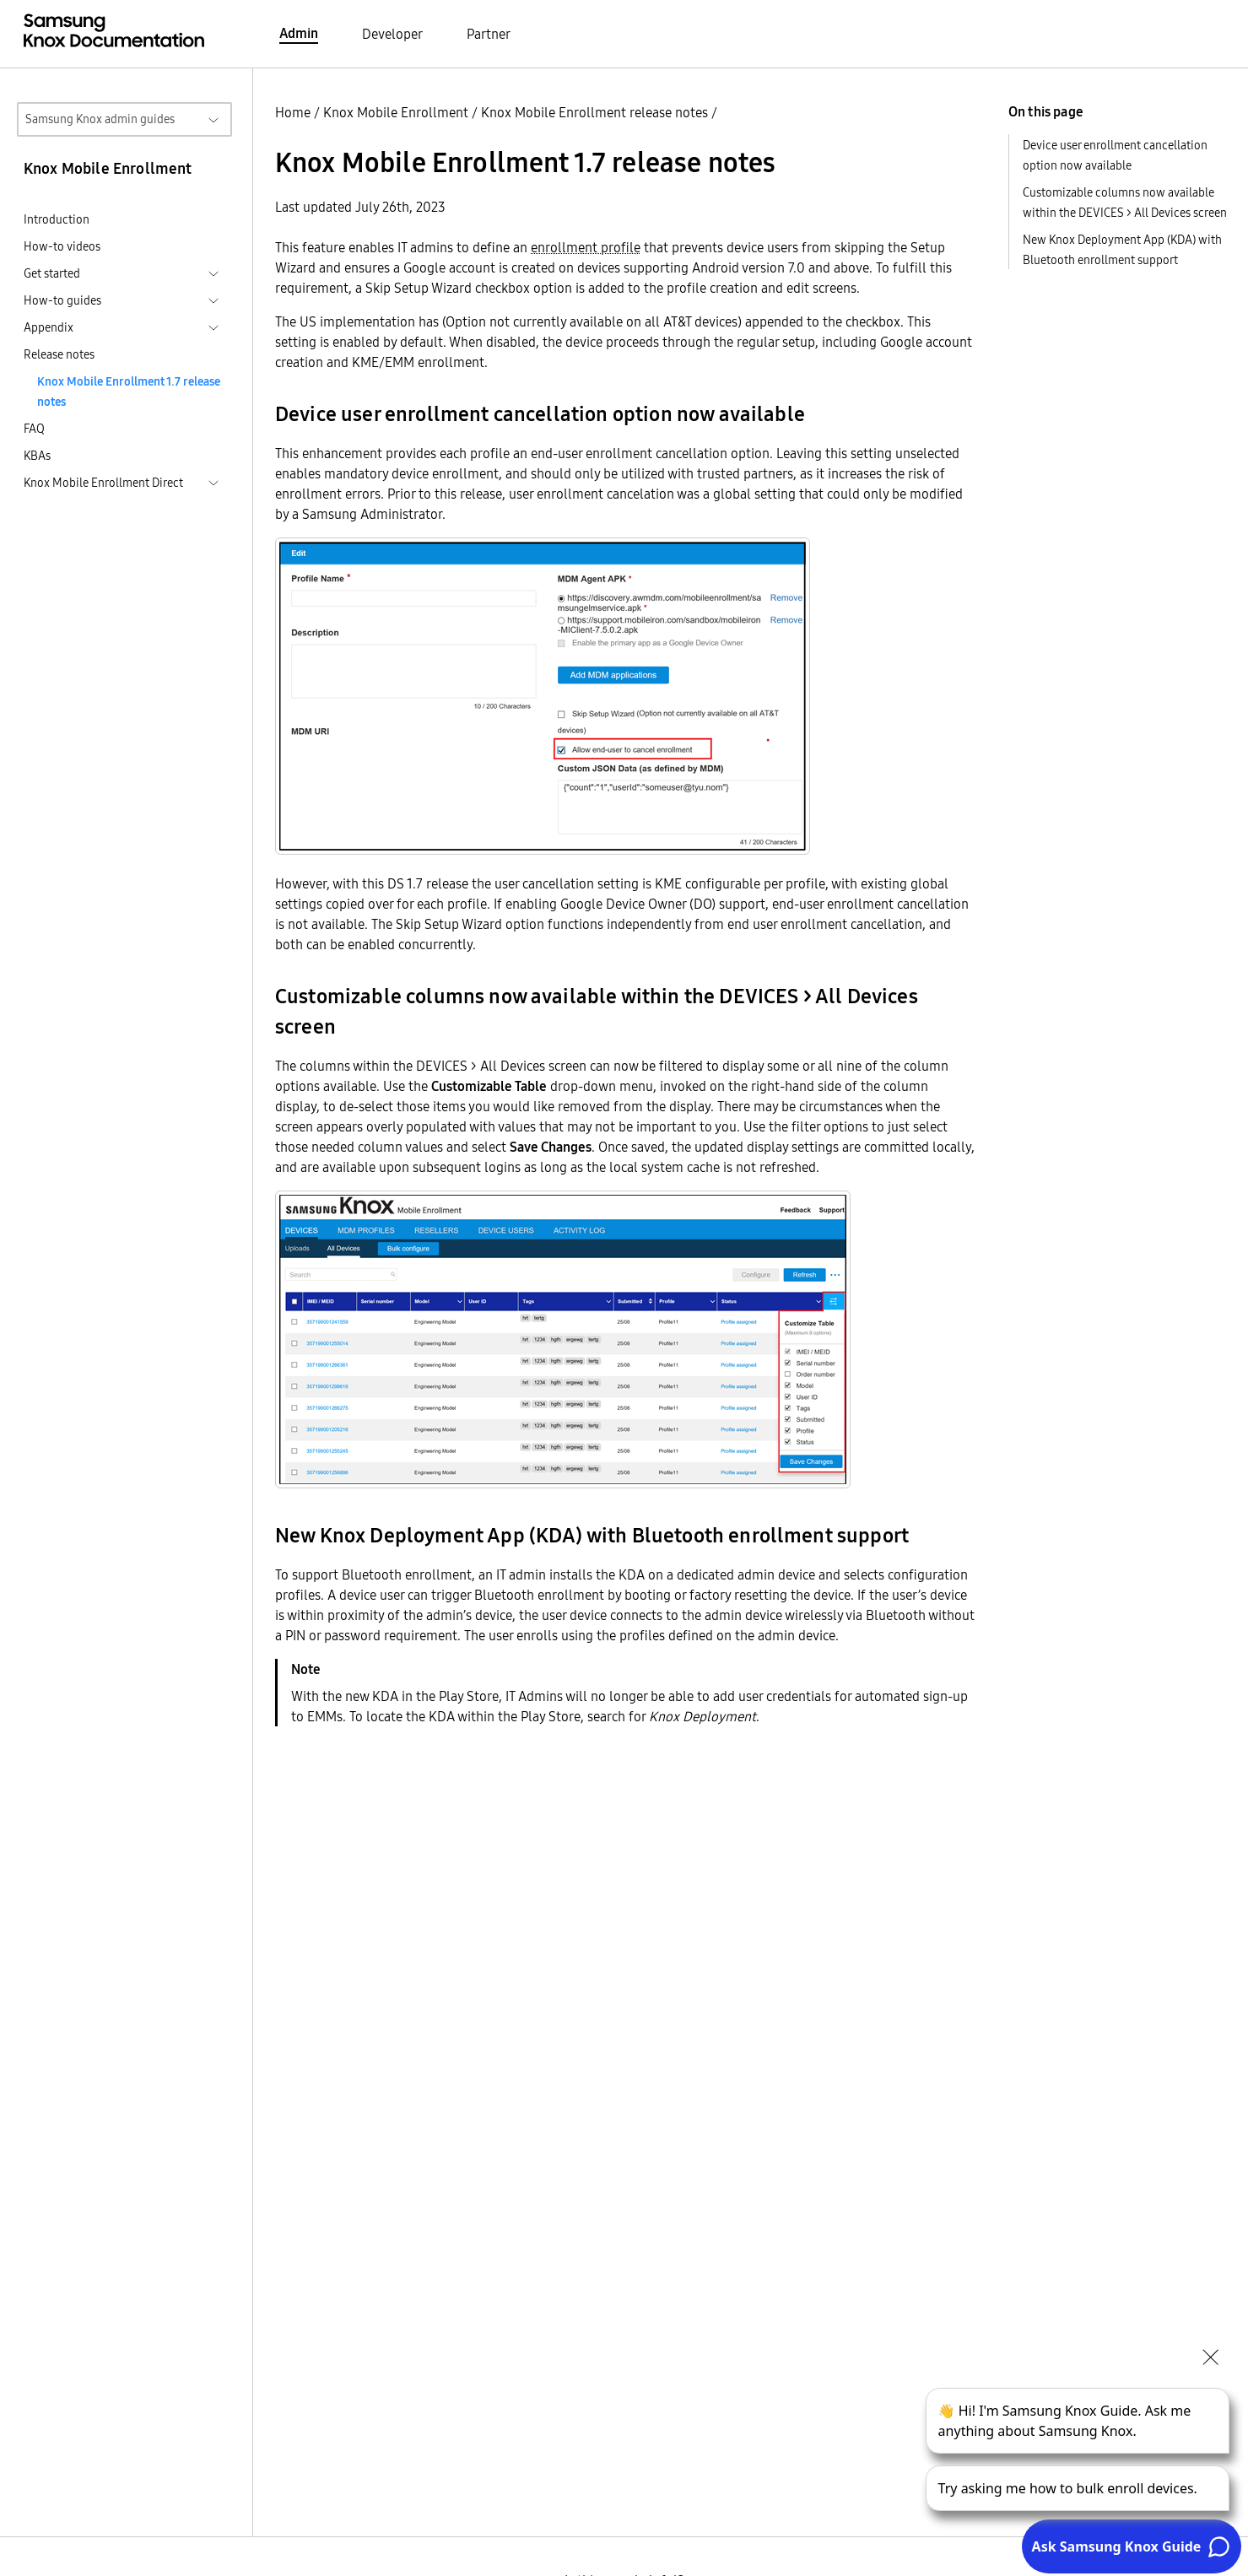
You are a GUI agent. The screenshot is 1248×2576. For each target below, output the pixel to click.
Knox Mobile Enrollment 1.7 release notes (128, 391)
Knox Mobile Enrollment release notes (594, 112)
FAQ (34, 428)
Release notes (59, 354)
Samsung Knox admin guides (100, 119)
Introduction (56, 219)
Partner (489, 33)
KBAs (37, 455)
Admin (298, 33)
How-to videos (62, 246)
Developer (392, 33)
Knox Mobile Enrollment (395, 112)
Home (293, 112)
